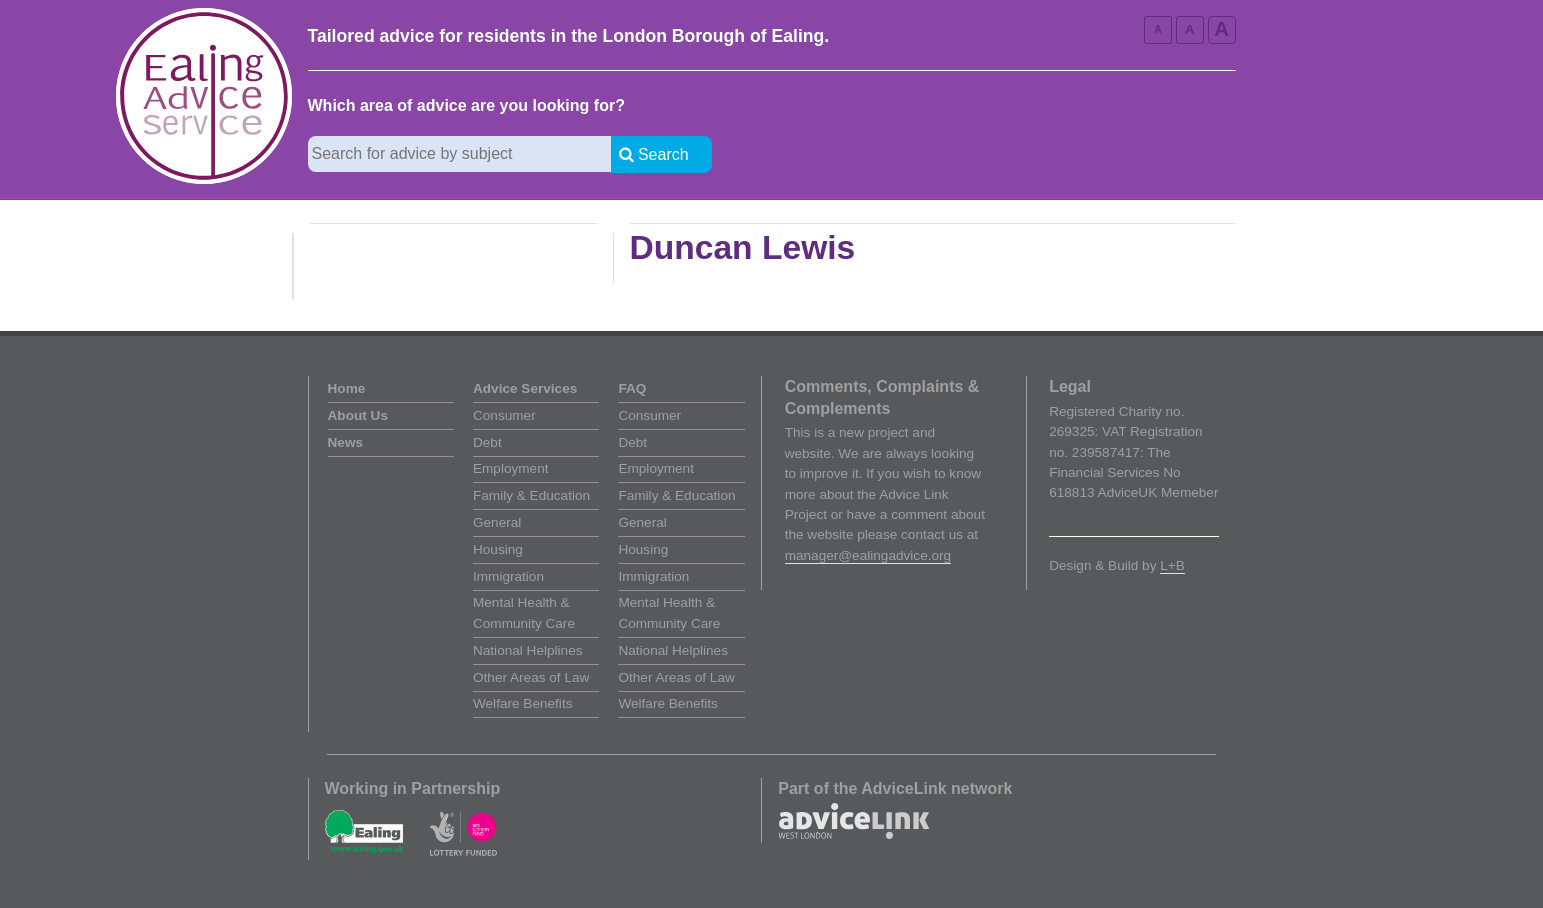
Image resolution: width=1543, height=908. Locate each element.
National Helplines (528, 650)
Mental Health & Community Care (524, 612)
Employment (511, 468)
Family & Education (531, 495)
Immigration (508, 576)
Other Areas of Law (531, 677)
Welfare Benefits (522, 703)
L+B (1172, 565)
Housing (498, 549)
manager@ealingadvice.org (868, 555)
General (497, 522)
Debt (487, 442)
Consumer (504, 415)
